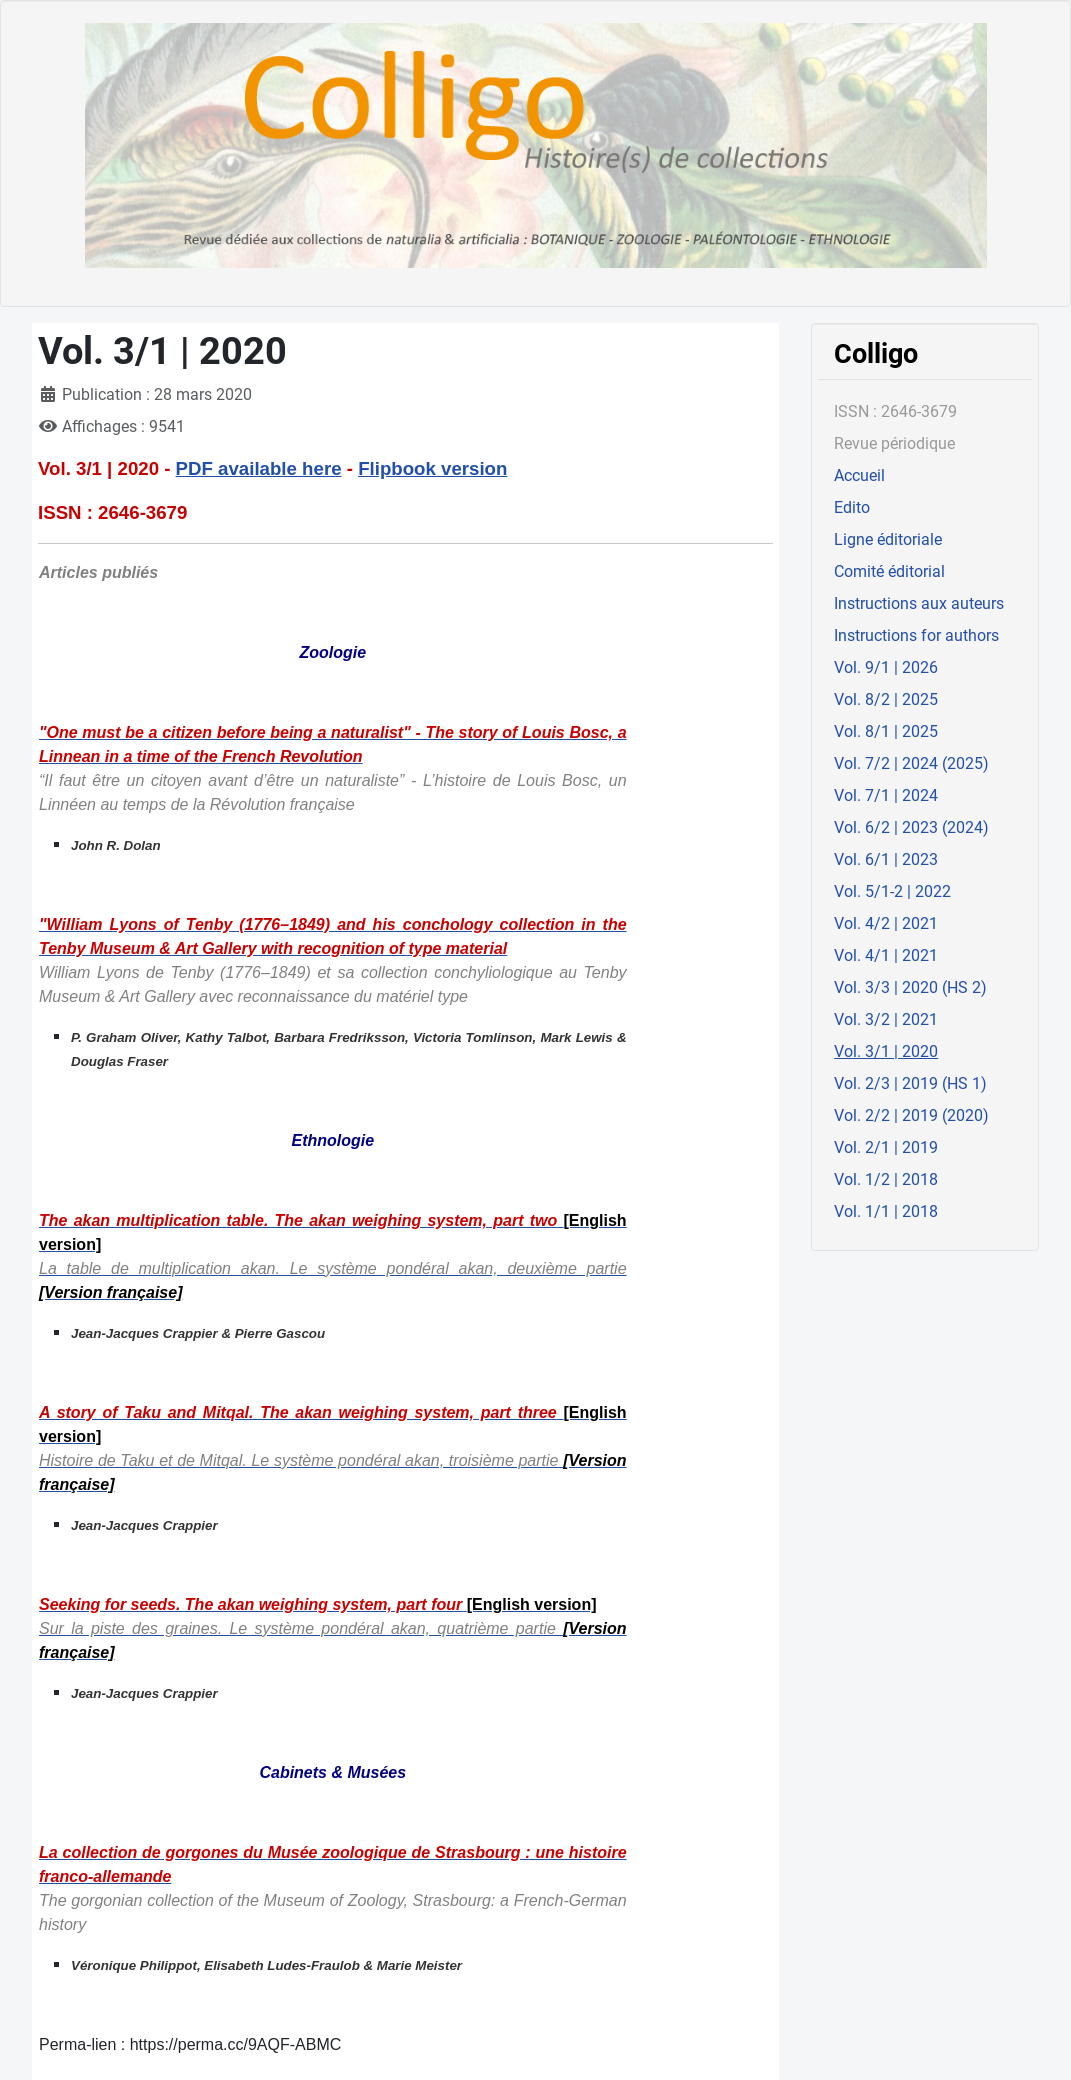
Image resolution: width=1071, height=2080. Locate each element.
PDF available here (259, 468)
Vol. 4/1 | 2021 (886, 955)
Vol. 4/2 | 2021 (886, 923)
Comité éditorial (889, 571)
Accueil (859, 475)
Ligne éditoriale (888, 539)
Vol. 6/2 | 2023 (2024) (911, 827)
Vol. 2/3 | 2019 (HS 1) (910, 1083)
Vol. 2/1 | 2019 (886, 1147)
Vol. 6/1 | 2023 (886, 859)
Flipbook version (432, 468)
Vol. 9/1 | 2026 (886, 667)
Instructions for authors (916, 635)
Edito (852, 507)
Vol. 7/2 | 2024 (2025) (911, 763)
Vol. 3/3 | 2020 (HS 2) (910, 987)
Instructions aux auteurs (919, 603)
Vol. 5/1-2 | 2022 (892, 891)
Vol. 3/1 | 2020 (886, 1051)
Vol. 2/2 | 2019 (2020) (911, 1115)
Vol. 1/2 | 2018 (886, 1179)
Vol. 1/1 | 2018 (886, 1211)
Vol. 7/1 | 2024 (886, 795)
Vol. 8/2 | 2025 (886, 699)
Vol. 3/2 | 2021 (886, 1019)
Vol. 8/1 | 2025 (886, 731)
